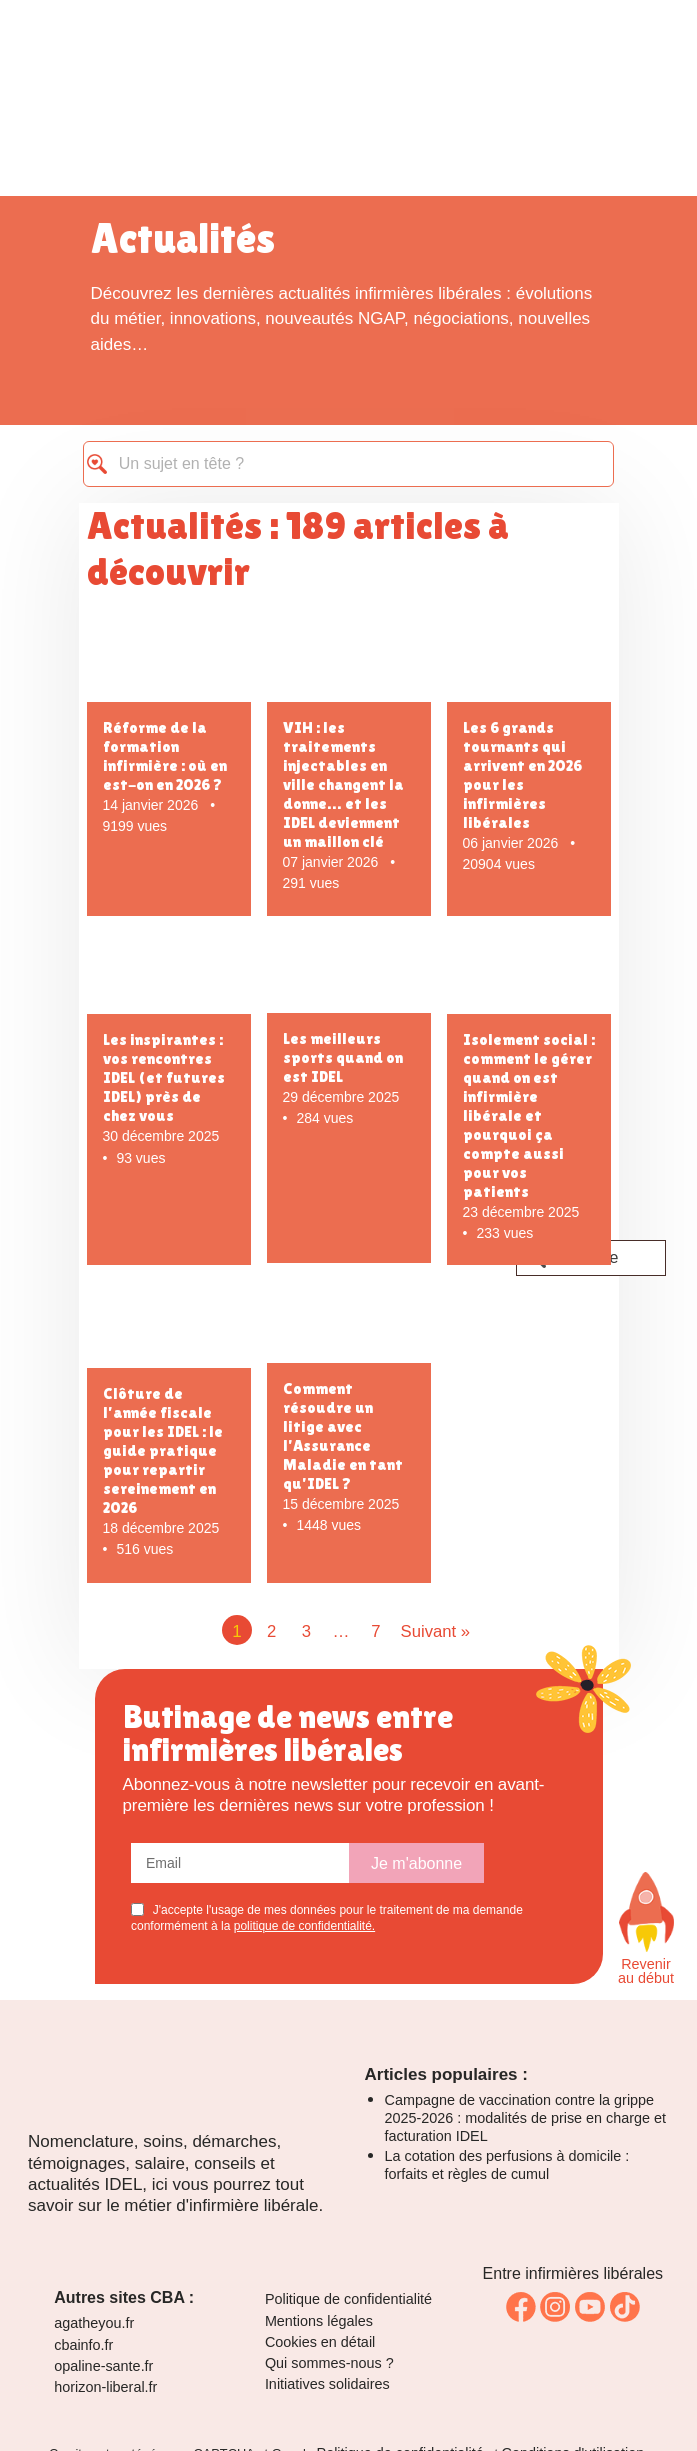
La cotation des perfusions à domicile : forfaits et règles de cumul (507, 2165)
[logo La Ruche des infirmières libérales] (349, 96)
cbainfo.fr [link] (83, 2345)
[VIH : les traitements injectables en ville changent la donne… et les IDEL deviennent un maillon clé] (349, 662)
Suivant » (435, 1631)
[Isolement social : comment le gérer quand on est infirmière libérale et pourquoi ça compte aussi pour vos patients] (529, 976)
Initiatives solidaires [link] (327, 2384)
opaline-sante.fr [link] (103, 2366)
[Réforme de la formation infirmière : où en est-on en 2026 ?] (169, 662)
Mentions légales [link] (319, 2321)
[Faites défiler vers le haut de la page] (646, 1912)
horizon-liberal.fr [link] (105, 2387)
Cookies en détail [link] (320, 2342)
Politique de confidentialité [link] (348, 2299)
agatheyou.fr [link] (94, 2323)
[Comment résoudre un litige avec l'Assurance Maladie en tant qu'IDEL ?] (349, 1325)
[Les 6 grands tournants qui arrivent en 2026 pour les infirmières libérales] (529, 662)
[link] (521, 2307)
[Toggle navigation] (605, 35)
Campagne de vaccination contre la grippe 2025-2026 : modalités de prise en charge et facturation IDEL (526, 2118)
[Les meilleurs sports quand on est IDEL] (349, 975)
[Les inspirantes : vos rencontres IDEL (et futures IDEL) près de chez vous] (169, 976)
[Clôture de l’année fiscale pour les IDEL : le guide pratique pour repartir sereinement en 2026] (169, 1328)
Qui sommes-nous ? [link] (329, 2363)
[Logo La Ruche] (180, 2105)
